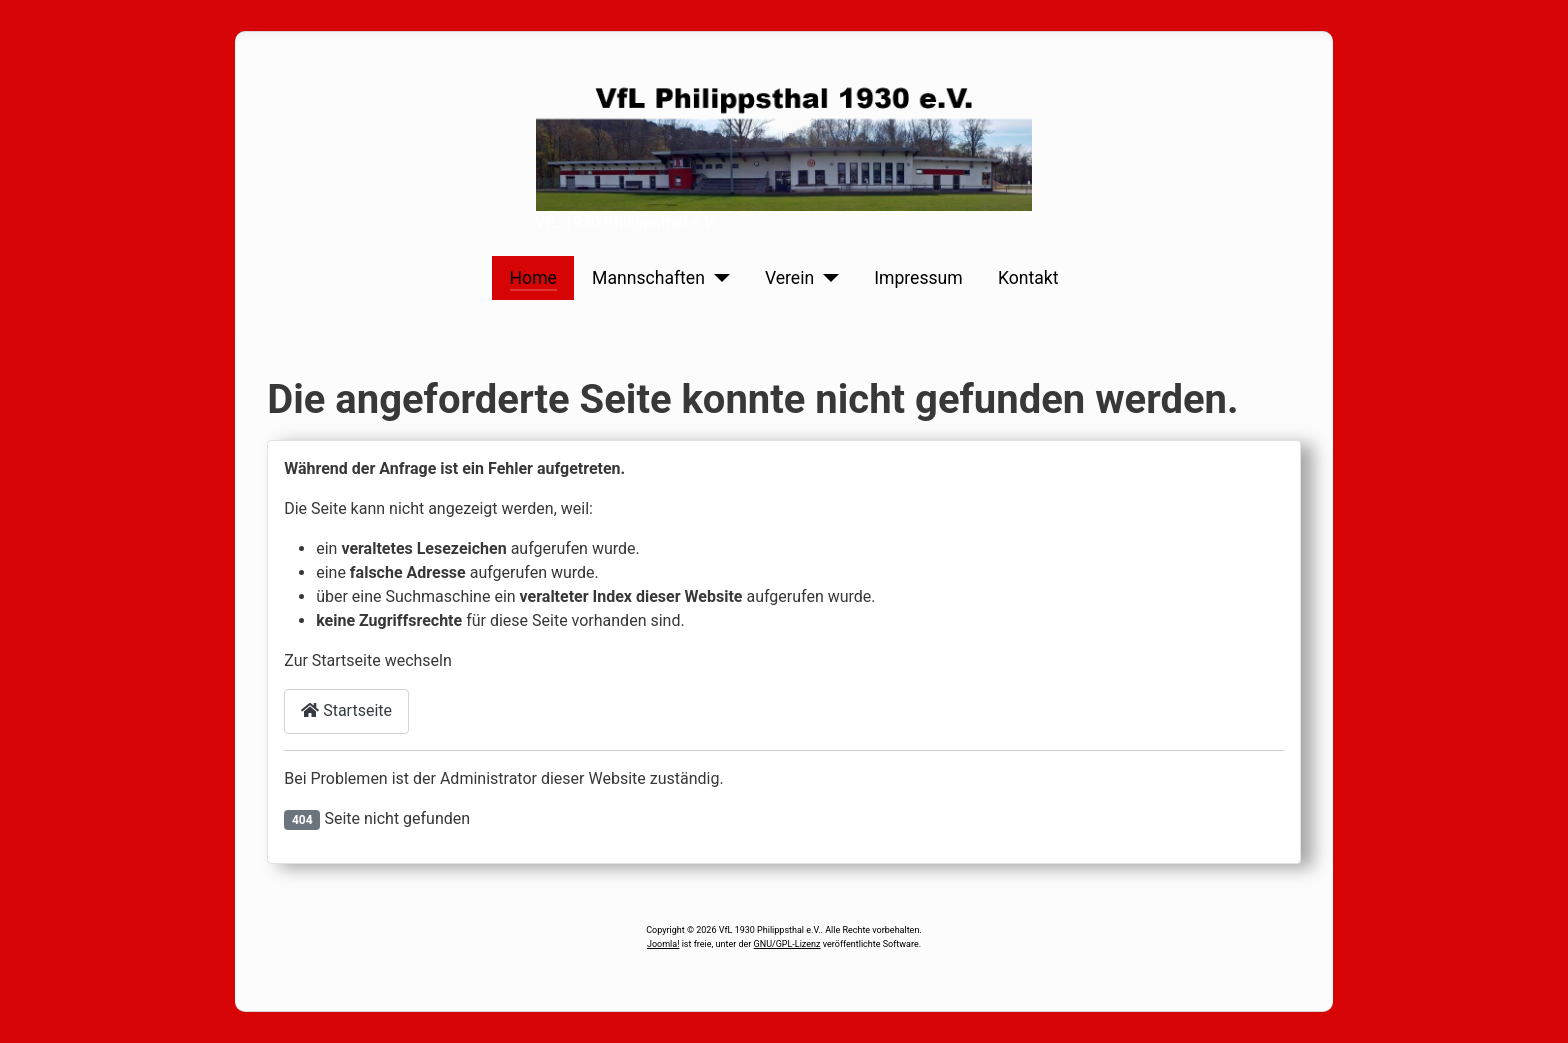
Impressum (918, 278)
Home (533, 278)
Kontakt (1028, 278)
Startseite (346, 710)
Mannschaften (648, 278)
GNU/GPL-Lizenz (787, 944)
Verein (789, 278)
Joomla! (663, 944)
